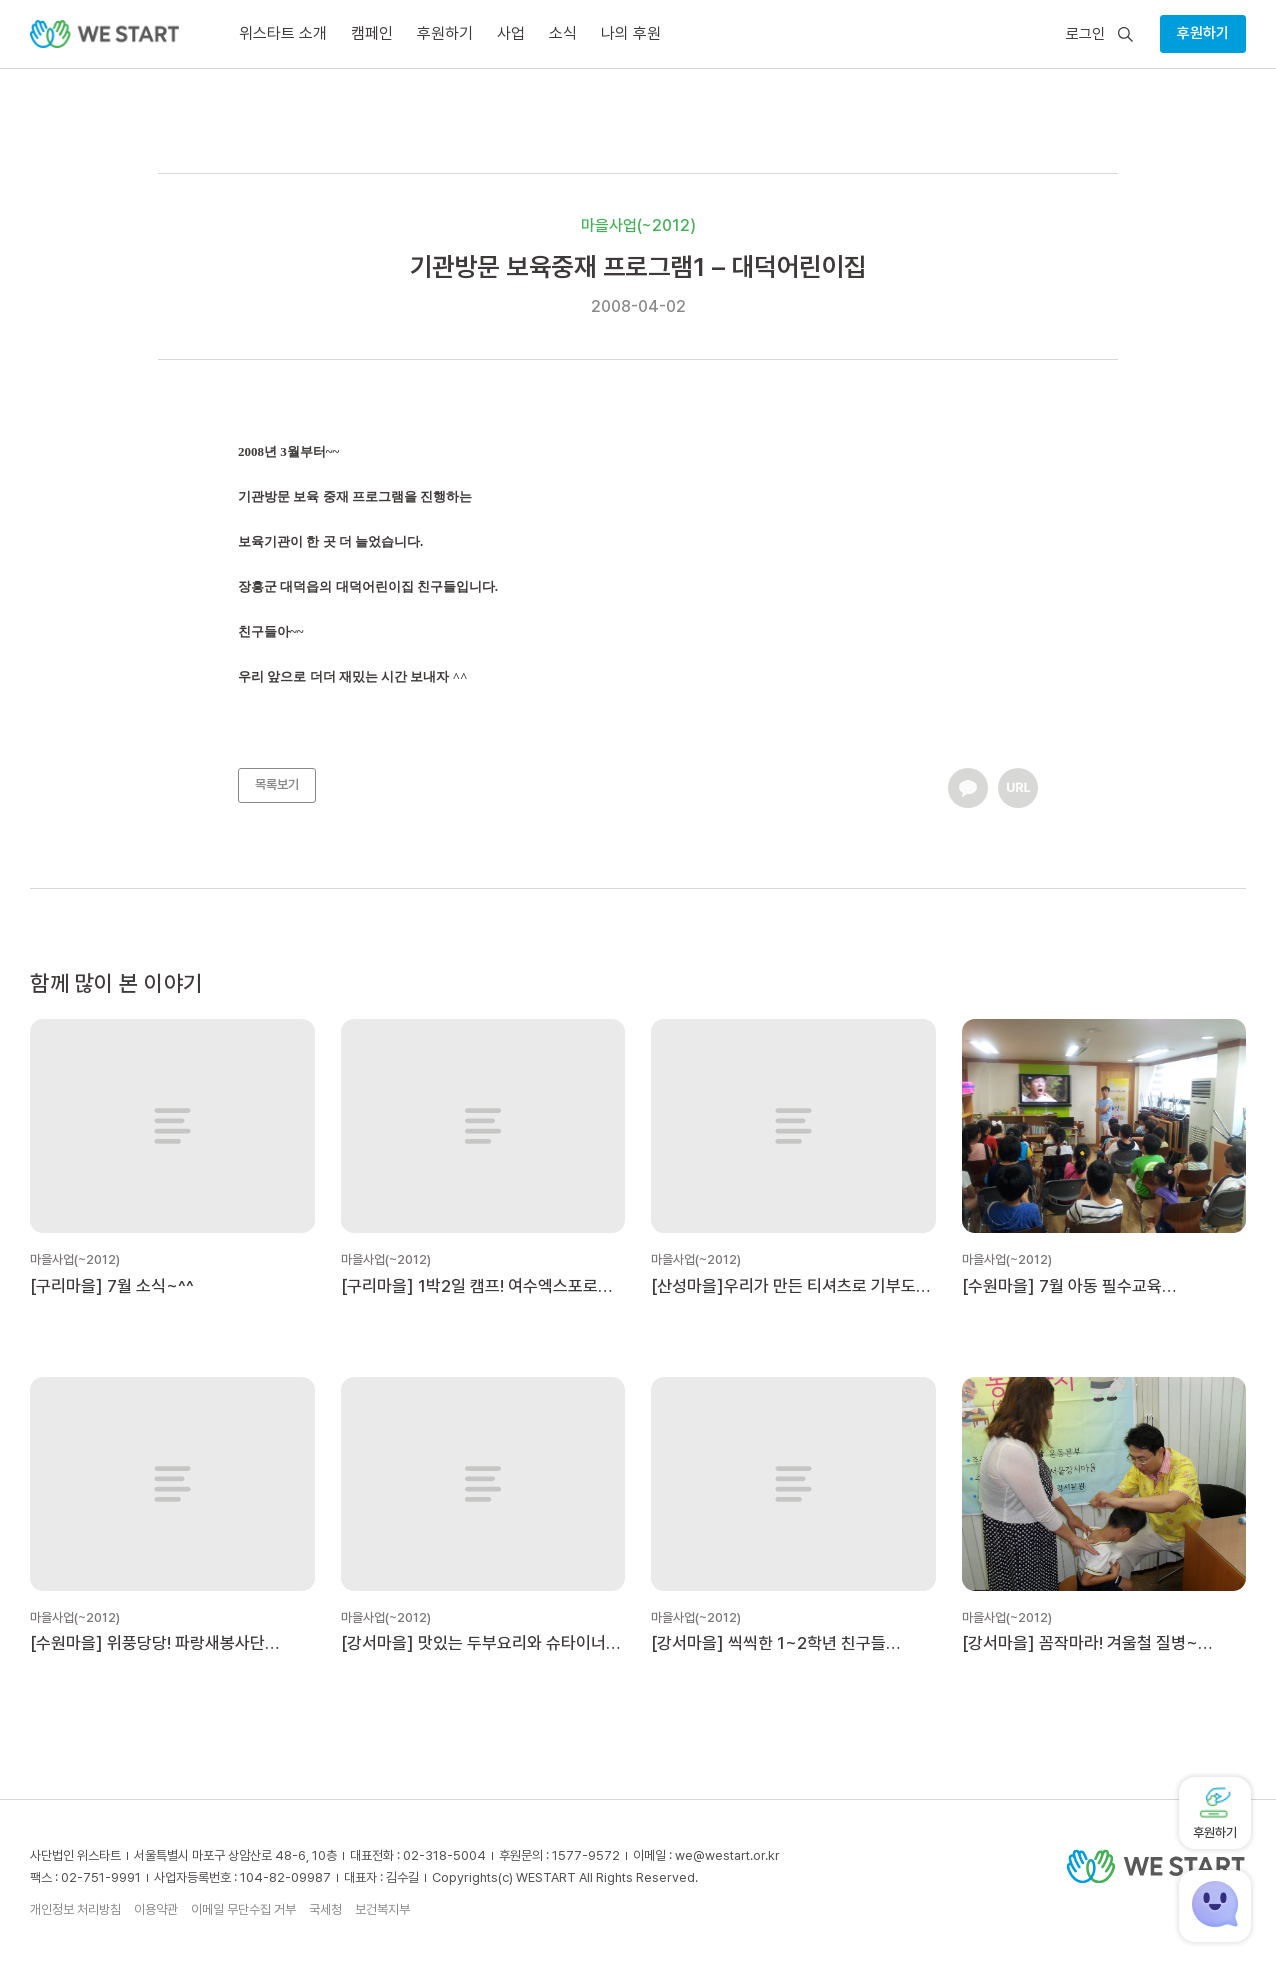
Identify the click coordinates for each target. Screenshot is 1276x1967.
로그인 (1085, 34)
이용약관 (156, 1909)
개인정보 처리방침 (75, 1909)
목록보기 (277, 784)
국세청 (325, 1909)
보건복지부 (382, 1909)
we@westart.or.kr (727, 1855)
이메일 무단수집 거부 (243, 1909)
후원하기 (1203, 33)
